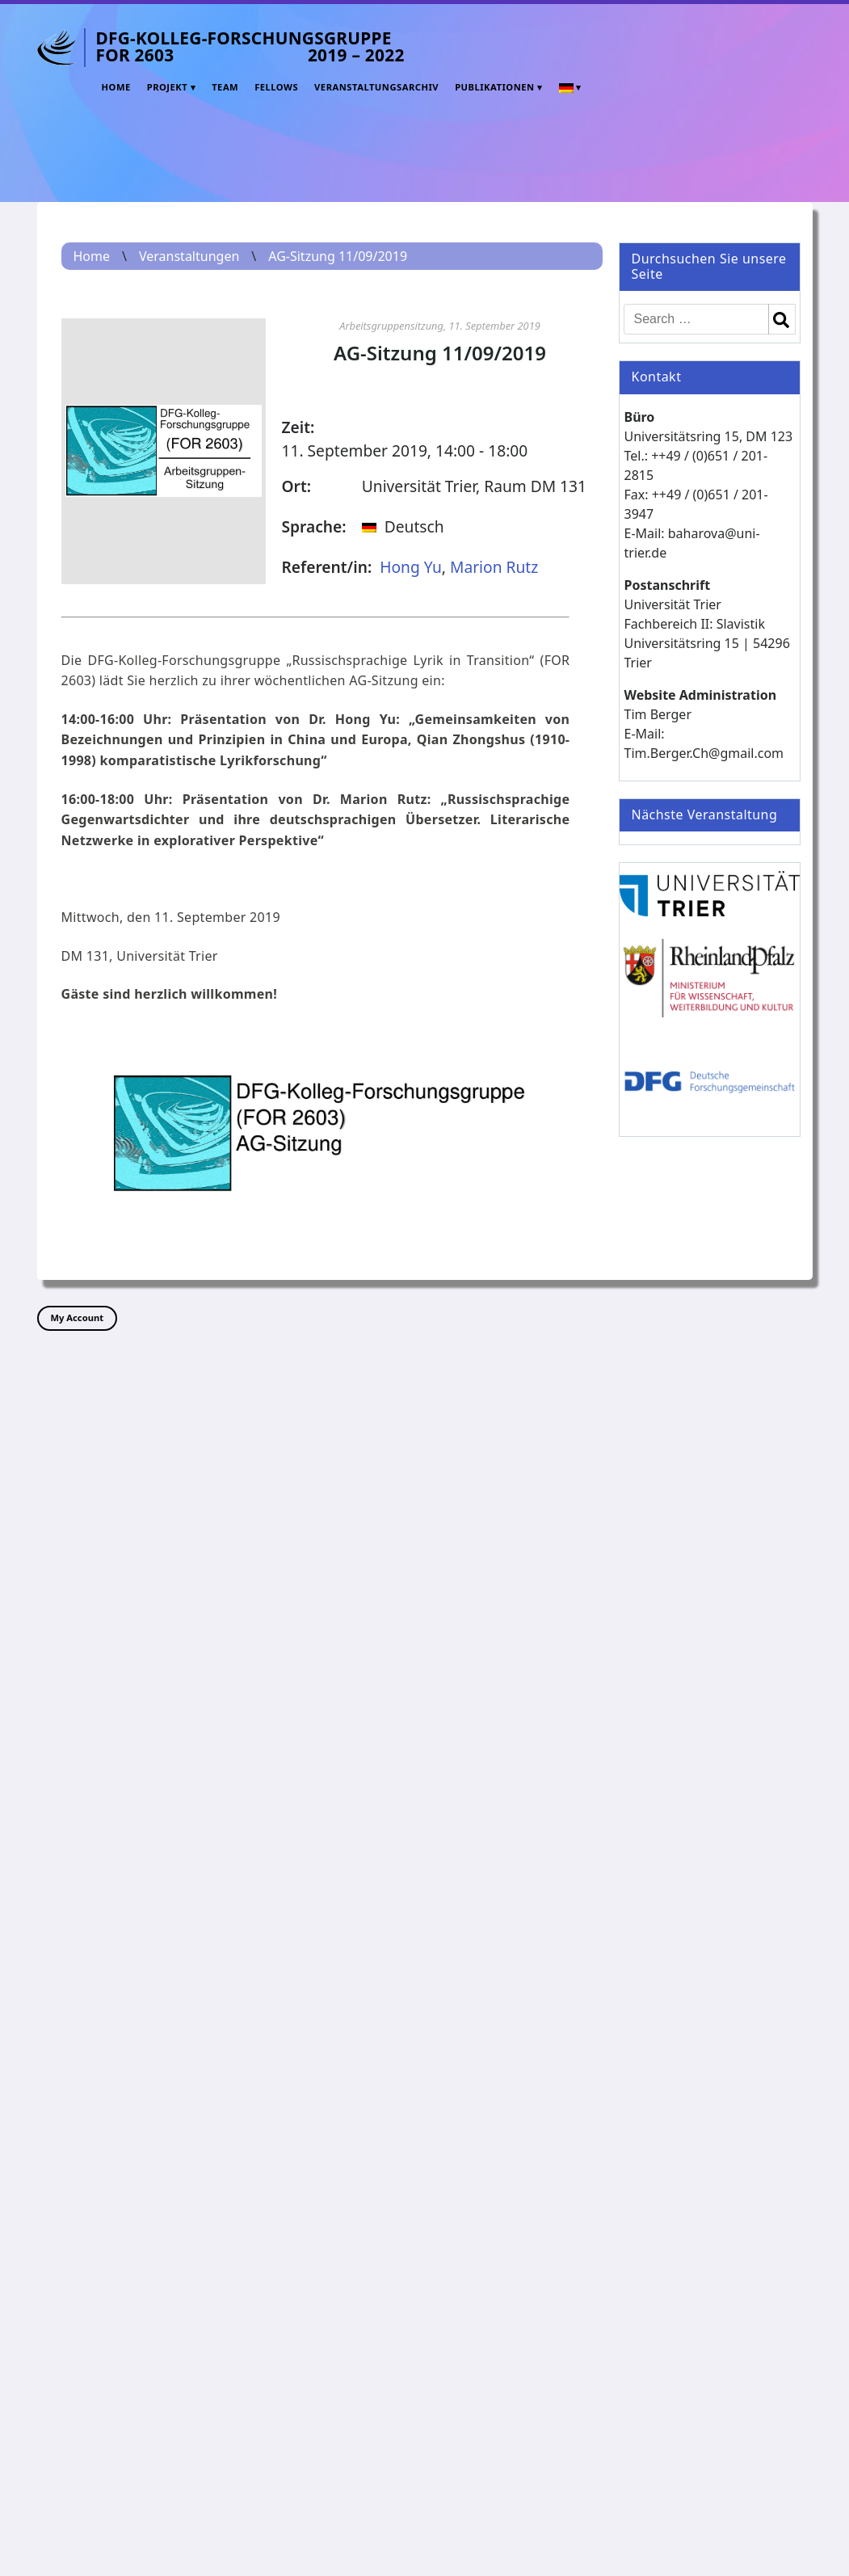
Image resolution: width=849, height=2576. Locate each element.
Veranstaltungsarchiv (376, 87)
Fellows (276, 87)
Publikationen (494, 87)
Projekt (167, 87)
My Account (77, 1317)
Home (116, 87)
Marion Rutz (494, 567)
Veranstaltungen (189, 256)
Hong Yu (411, 567)
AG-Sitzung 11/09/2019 (337, 256)
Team (225, 87)
